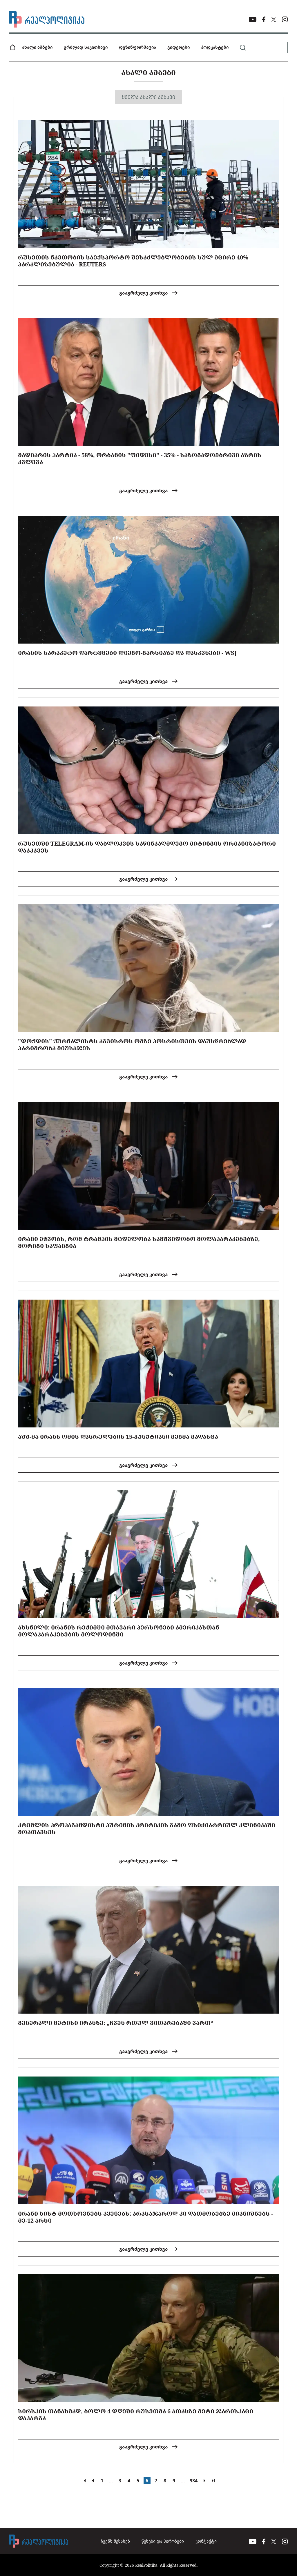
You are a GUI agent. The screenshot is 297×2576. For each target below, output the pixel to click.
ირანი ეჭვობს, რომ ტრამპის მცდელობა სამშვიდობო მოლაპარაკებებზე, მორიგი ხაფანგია (139, 1242)
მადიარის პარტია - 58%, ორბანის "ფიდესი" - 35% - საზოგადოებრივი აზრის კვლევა (139, 458)
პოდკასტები (215, 47)
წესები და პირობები (163, 2541)
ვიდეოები (178, 47)
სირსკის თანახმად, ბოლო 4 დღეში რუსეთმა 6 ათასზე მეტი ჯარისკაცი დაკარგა (135, 2414)
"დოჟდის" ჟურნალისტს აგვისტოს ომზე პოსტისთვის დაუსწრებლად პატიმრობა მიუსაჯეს (132, 1044)
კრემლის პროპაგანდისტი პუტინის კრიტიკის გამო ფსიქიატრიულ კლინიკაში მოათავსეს (146, 1828)
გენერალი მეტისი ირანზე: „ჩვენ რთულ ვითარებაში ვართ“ (115, 2023)
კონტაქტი (206, 2541)
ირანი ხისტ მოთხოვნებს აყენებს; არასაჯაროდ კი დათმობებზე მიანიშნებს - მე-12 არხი (145, 2217)
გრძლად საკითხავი (86, 47)
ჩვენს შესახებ (115, 2541)
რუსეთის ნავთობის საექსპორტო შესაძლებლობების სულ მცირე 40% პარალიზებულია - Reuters (133, 260)
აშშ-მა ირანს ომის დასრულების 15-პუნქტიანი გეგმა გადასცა (118, 1436)
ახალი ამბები (37, 47)
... (111, 2481)
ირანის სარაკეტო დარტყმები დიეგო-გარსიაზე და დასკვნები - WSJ (127, 653)
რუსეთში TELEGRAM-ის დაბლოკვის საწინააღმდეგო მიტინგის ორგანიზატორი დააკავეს (147, 847)
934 (194, 2481)
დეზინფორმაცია (137, 47)
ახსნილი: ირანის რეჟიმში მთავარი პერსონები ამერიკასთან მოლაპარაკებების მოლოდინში (118, 1630)
